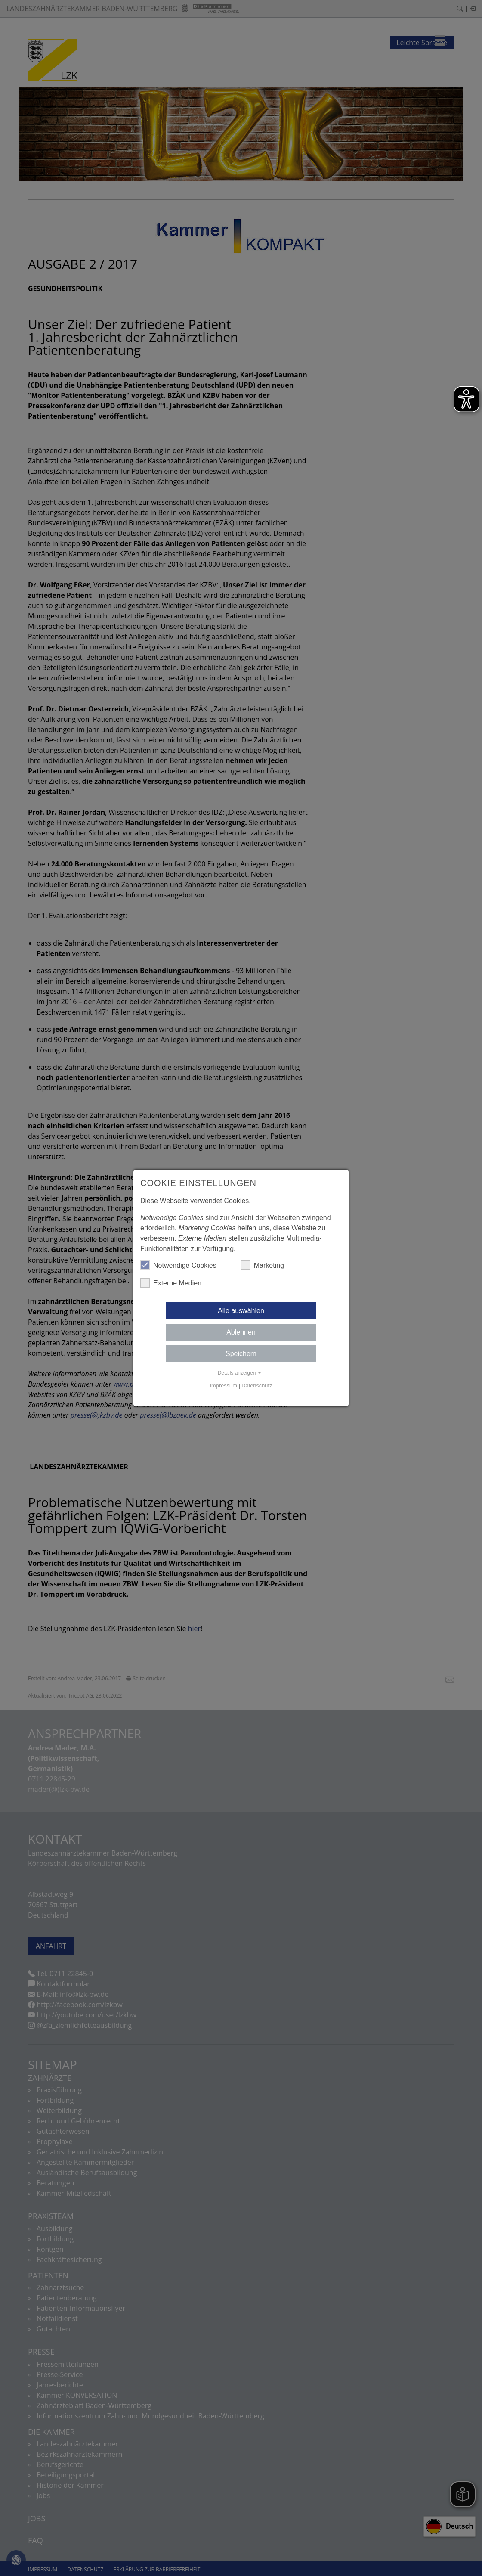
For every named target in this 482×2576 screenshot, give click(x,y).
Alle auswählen (241, 1310)
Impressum (223, 1385)
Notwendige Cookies (178, 1265)
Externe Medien (170, 1283)
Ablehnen (241, 1332)
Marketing (262, 1265)
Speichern (241, 1353)
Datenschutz (256, 1385)
